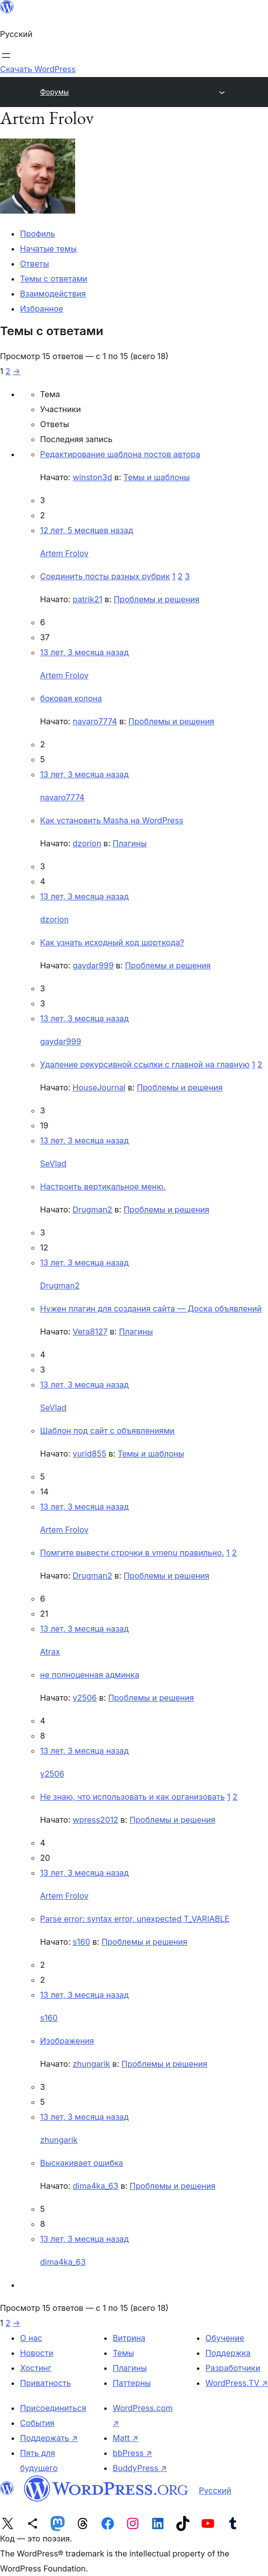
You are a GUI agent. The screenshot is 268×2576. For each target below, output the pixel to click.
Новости (36, 2353)
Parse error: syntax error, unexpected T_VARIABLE (134, 1919)
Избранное (41, 309)
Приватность (45, 2383)
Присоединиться (53, 2408)
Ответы (34, 264)
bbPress (132, 2453)
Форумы (54, 92)
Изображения (67, 2041)
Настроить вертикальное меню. (103, 1186)
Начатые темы (48, 249)
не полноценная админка (89, 1675)
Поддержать (49, 2438)
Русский (215, 2490)
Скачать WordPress (38, 69)
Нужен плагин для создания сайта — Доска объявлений (150, 1309)
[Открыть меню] (6, 56)
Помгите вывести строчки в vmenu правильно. (132, 1553)
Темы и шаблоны (156, 477)
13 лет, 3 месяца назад (84, 652)
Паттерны (132, 2383)
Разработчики (232, 2368)
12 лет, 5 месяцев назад (86, 530)
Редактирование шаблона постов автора (120, 454)
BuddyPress (140, 2468)
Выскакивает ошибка (81, 2163)
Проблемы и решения (156, 599)
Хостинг (36, 2368)
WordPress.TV (236, 2383)
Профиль (37, 234)
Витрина (129, 2338)
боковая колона (71, 698)
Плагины (130, 843)
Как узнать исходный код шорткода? (112, 942)
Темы (123, 2353)
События (37, 2423)
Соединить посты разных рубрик (105, 576)
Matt (125, 2438)
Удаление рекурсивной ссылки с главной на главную (144, 1064)
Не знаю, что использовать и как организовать (132, 1797)
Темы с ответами (54, 279)
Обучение (224, 2338)
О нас (31, 2338)
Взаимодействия (53, 294)
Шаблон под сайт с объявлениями (107, 1431)
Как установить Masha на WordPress (111, 820)
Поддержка (227, 2353)
